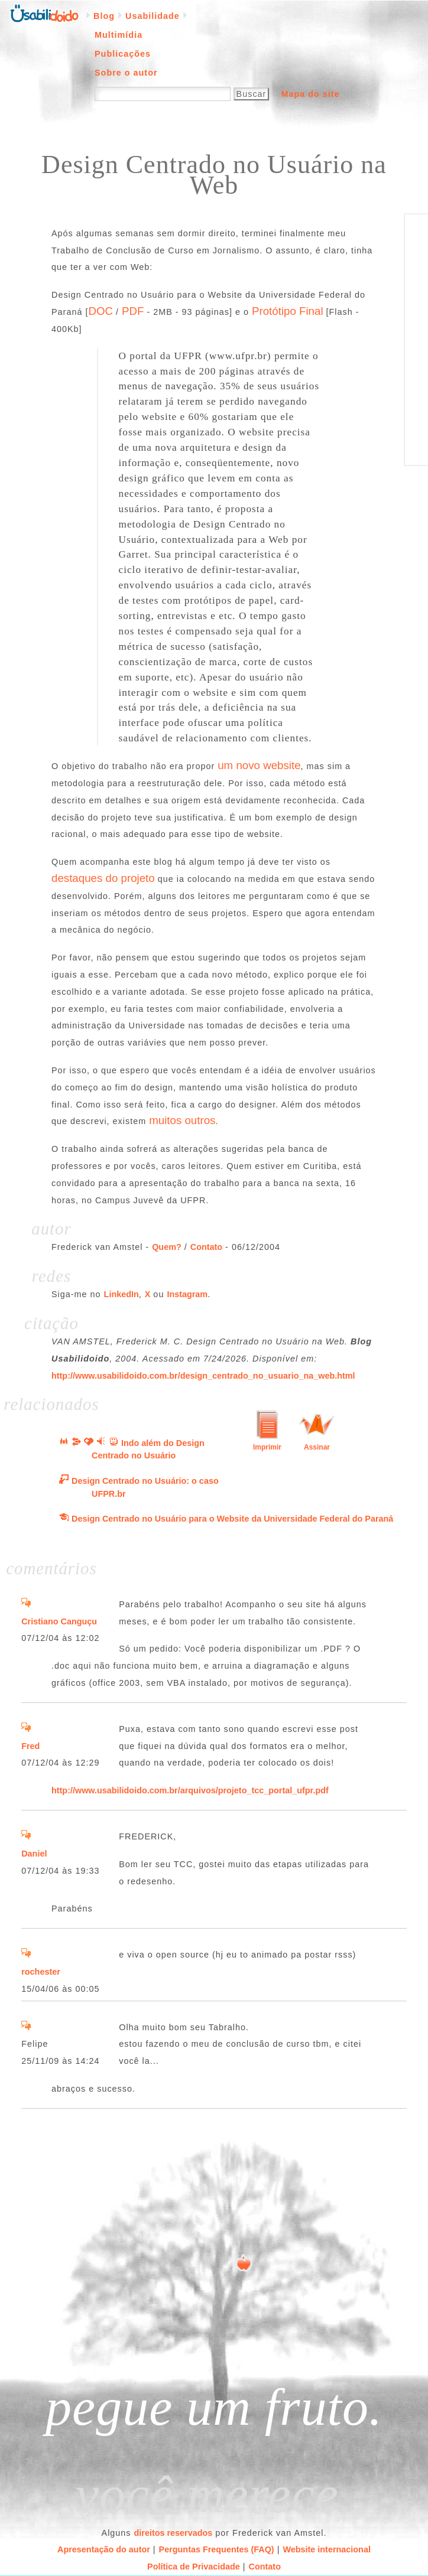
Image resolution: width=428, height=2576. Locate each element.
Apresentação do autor (103, 2549)
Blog (104, 16)
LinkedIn (121, 1294)
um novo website (259, 765)
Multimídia (118, 35)
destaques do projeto (103, 878)
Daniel (34, 1853)
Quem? (166, 1247)
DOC (100, 311)
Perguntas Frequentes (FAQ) (216, 2549)
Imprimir (267, 1447)
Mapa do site (310, 94)
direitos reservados (173, 2533)
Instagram (187, 1294)
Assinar (317, 1447)
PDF (133, 311)
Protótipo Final (287, 311)
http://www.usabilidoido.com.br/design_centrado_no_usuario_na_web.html (203, 1375)
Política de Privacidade (193, 2566)
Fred (30, 1746)
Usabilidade (152, 16)
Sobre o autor (126, 72)
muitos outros (182, 1120)
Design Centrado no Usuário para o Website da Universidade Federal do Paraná (232, 1518)
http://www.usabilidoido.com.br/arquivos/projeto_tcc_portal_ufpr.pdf (190, 1790)
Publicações (123, 53)
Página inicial (44, 12)
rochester (40, 1971)
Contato (206, 1247)
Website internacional (326, 2549)
